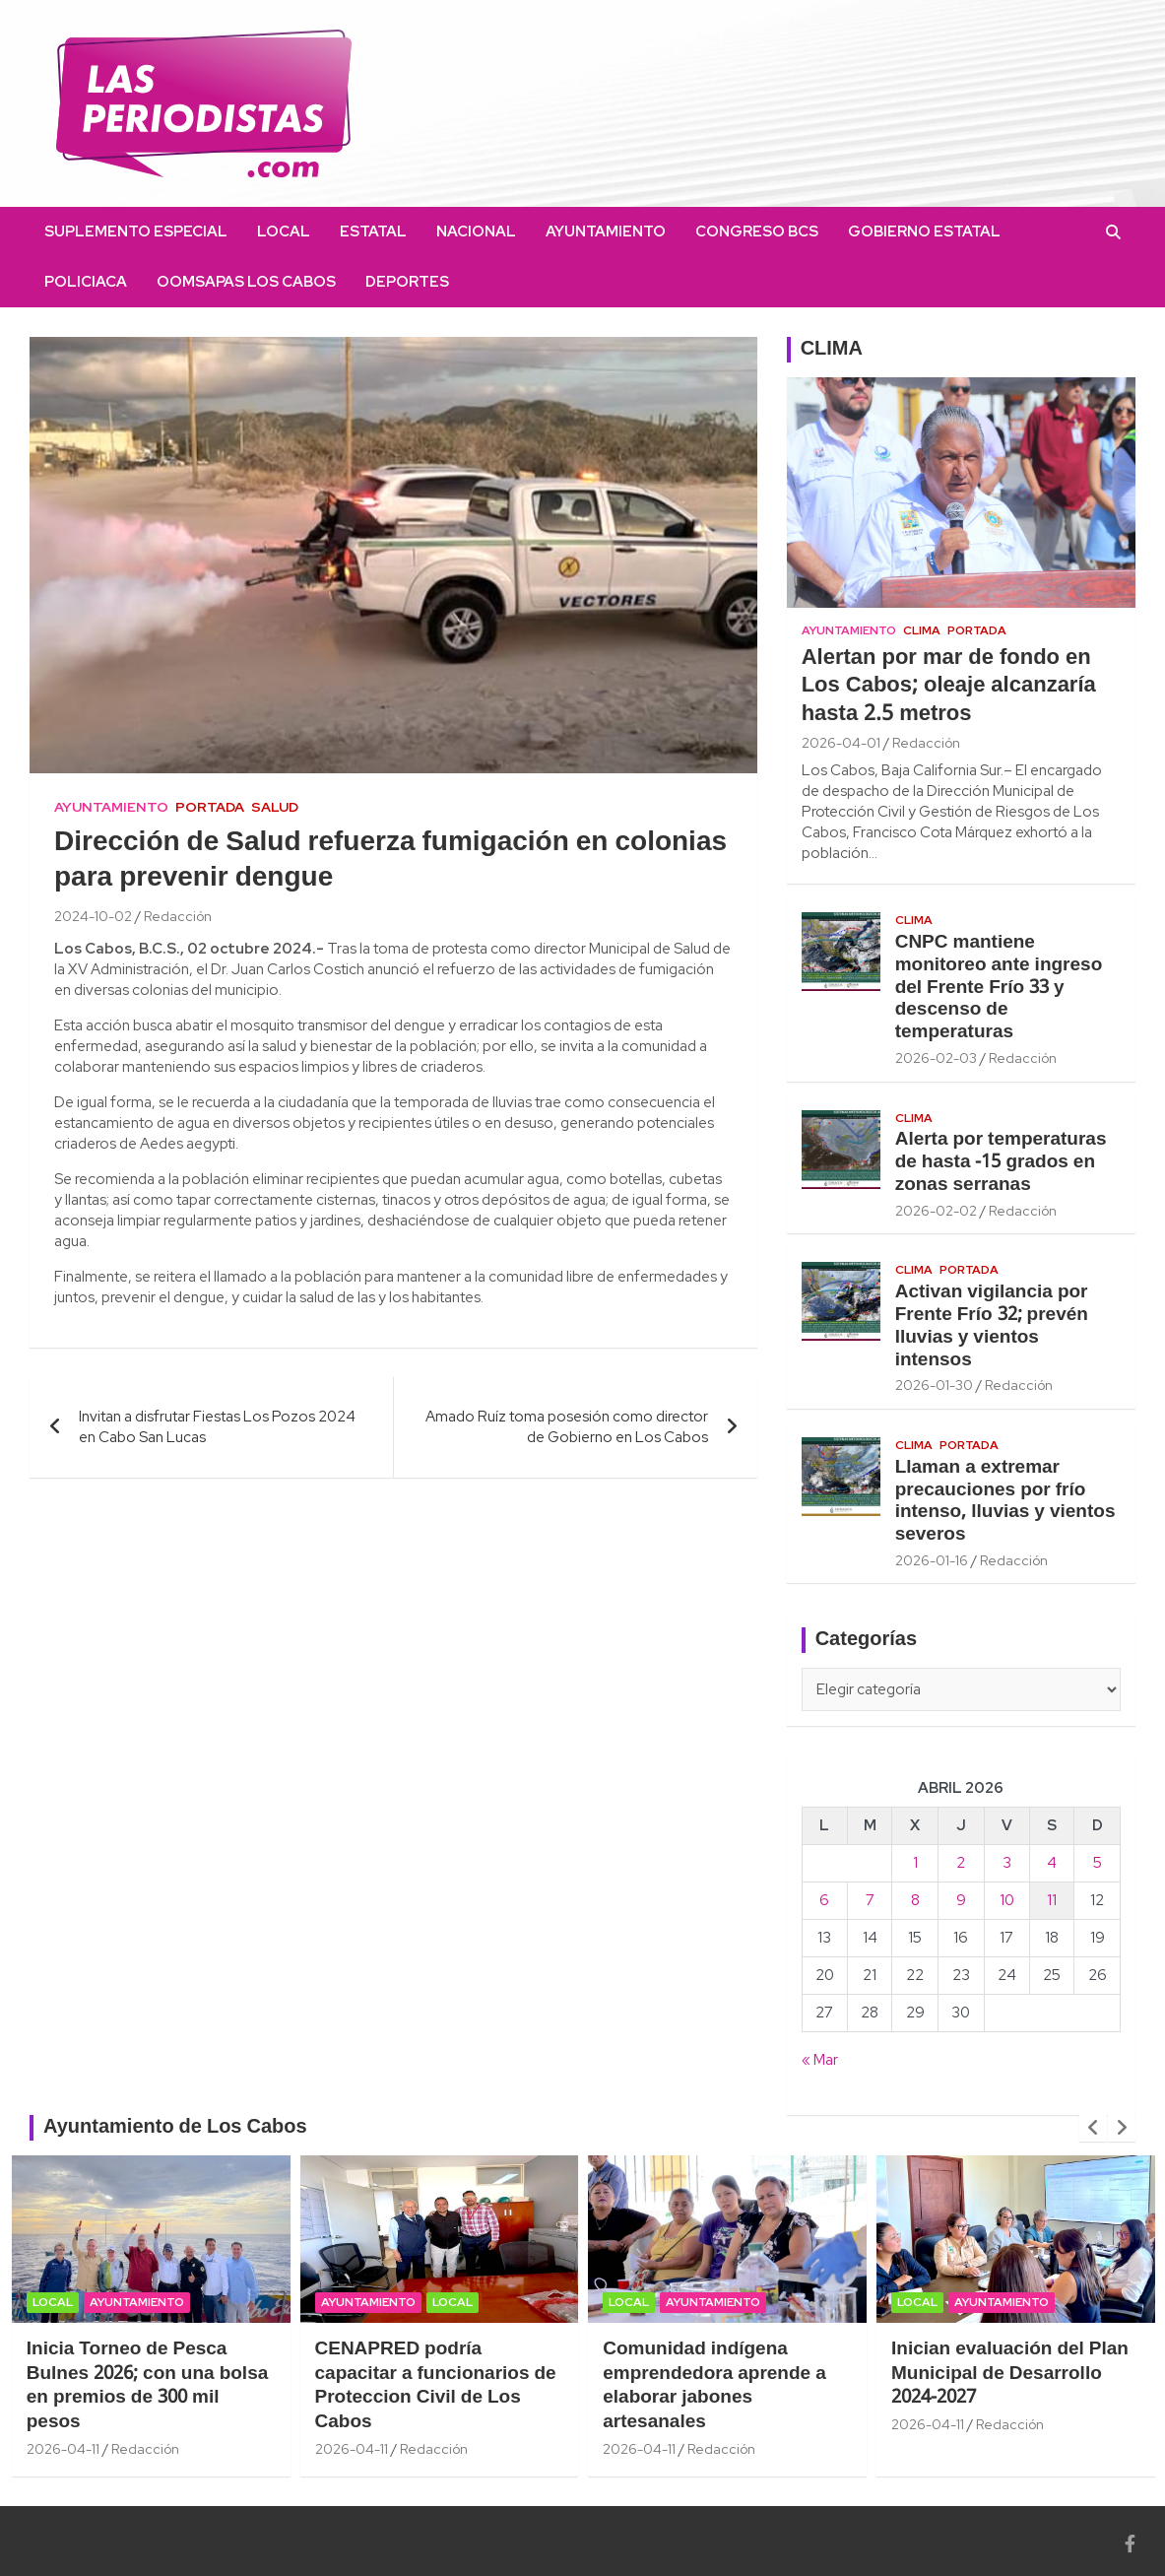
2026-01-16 (931, 1560)
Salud (274, 807)
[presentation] (1093, 2128)
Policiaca (85, 282)
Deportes (407, 282)
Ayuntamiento (606, 231)
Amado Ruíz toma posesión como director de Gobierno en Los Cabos (566, 1427)
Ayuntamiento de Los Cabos (175, 2128)
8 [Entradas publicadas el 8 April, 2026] (915, 1900)
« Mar (820, 2060)
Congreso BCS (756, 231)
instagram (508, 282)
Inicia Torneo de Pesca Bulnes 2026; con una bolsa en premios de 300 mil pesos (148, 2386)
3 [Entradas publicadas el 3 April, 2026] (1007, 1863)
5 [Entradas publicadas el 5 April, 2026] (1097, 1863)
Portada (209, 807)
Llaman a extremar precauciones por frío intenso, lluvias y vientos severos (1005, 1501)
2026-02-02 (936, 1211)
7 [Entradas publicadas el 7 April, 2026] (870, 1900)
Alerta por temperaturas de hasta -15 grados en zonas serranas (1001, 1162)
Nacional (476, 231)
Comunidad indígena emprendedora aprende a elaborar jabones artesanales (714, 2386)
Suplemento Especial (135, 231)
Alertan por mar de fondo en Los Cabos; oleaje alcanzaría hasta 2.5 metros (949, 686)
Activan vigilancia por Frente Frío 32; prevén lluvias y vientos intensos (991, 1326)
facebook (478, 282)
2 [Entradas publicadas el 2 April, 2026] (960, 1863)
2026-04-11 (63, 2449)
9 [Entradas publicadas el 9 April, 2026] (961, 1900)
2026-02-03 (936, 1058)
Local (283, 231)
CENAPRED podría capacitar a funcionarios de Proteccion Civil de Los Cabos (435, 2386)
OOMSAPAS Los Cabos (246, 282)
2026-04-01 (841, 743)
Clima (921, 630)
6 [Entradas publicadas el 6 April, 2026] (824, 1900)
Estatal (373, 231)
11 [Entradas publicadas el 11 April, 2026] (1052, 1900)
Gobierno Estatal (924, 231)
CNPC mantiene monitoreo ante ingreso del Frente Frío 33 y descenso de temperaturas (999, 987)
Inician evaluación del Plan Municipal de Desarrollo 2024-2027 (1010, 2373)
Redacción (178, 916)
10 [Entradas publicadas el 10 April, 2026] (1007, 1900)
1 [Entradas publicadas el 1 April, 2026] (915, 1863)
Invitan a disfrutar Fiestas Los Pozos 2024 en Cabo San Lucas (217, 1427)
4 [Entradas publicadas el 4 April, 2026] (1052, 1863)
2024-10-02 (93, 916)
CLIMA (832, 349)
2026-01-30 (934, 1385)
